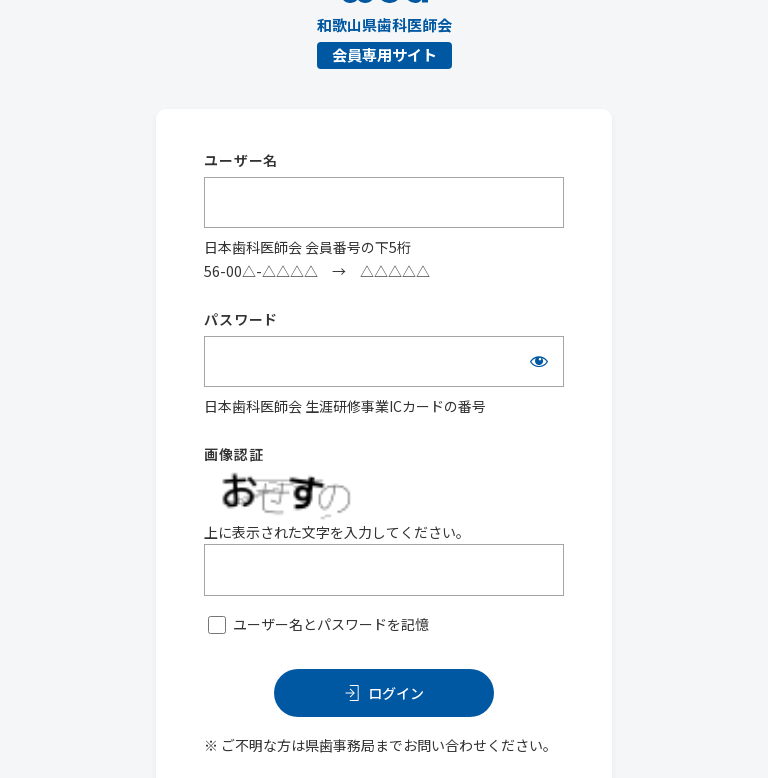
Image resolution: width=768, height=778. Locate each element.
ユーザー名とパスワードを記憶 (331, 624)
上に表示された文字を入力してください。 (337, 532)
